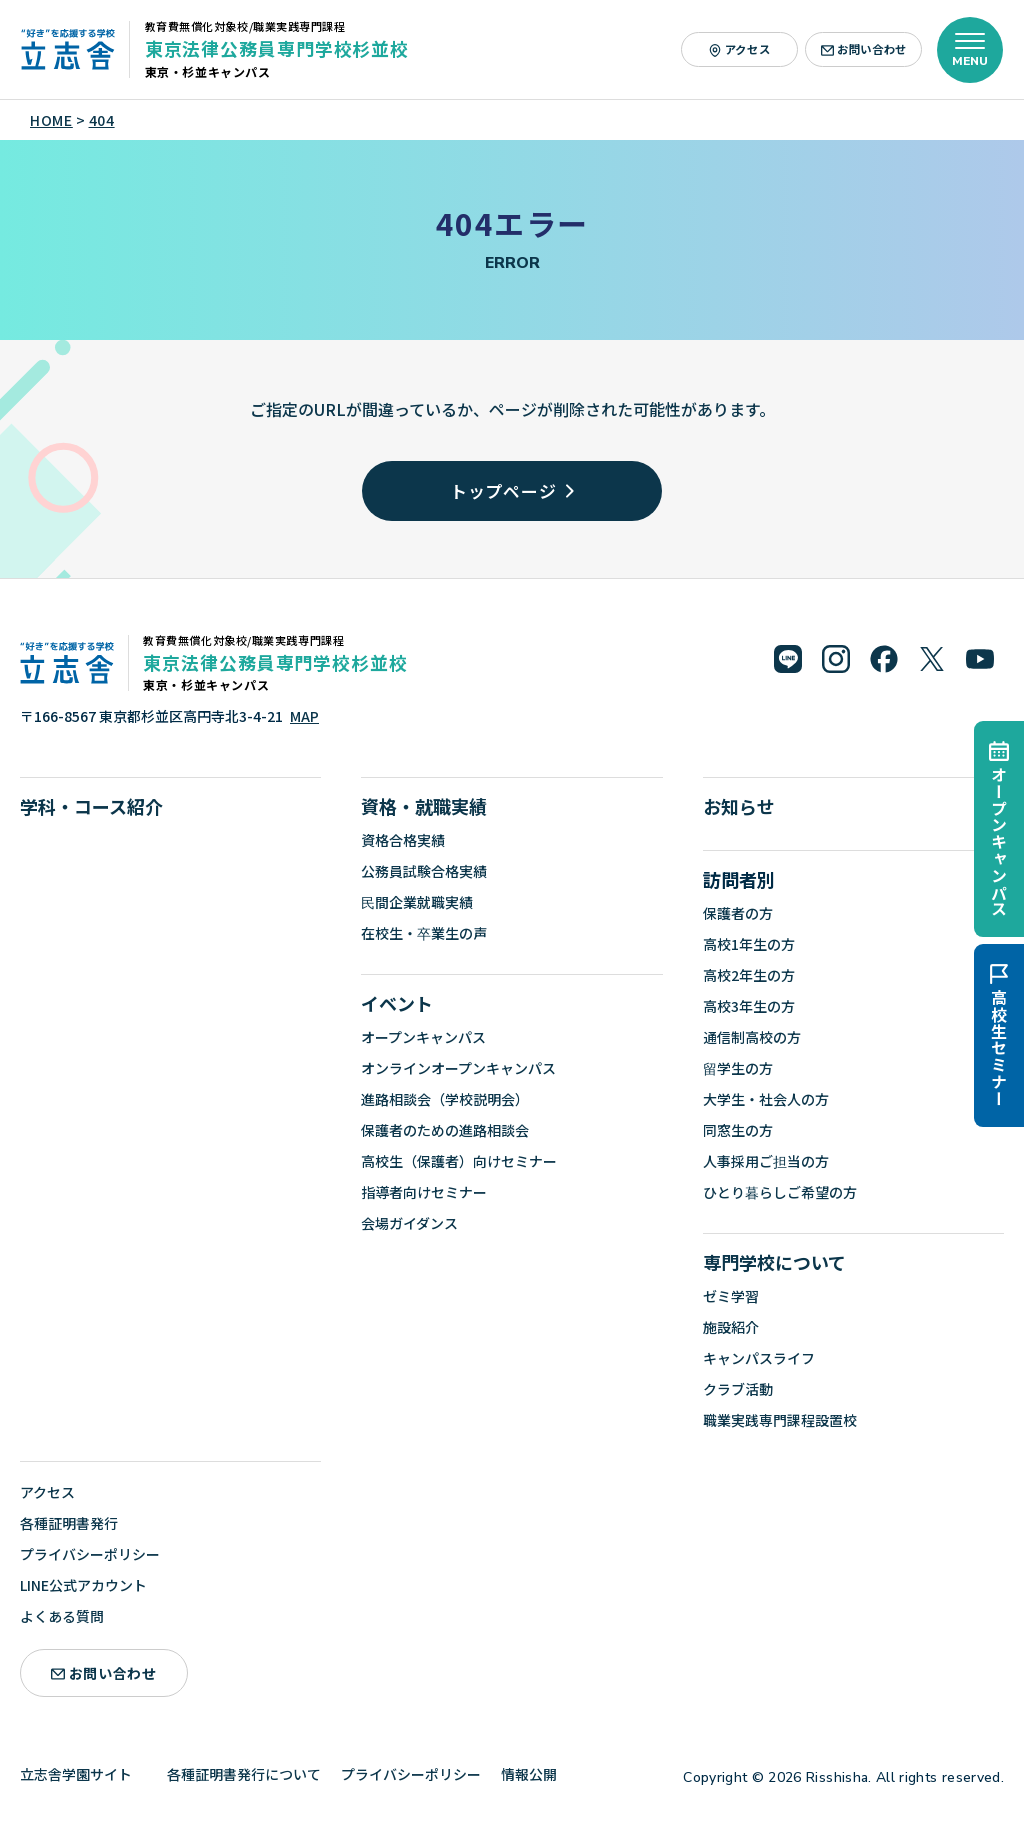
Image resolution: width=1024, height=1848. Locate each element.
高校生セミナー (999, 1035)
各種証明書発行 (69, 1523)
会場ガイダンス (409, 1223)
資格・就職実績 (424, 806)
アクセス (740, 49)
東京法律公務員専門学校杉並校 (277, 48)
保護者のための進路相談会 (445, 1130)
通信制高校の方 (752, 1037)
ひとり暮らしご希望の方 (780, 1192)
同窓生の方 (738, 1130)
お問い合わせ (864, 49)
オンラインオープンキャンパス (458, 1068)
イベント (397, 1003)
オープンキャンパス (999, 829)
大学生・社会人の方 (766, 1099)
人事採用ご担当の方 (766, 1161)
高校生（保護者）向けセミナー (459, 1161)
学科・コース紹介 (91, 806)
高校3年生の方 (749, 1006)
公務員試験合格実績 (424, 871)
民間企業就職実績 (417, 902)
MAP (304, 716)
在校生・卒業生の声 (424, 933)
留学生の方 (738, 1068)
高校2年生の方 (749, 975)
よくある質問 (62, 1616)
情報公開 (536, 1774)
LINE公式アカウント (83, 1585)
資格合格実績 (403, 840)
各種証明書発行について (244, 1774)
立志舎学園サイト (83, 1774)
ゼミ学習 (731, 1296)
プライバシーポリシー (90, 1554)
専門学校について (774, 1262)
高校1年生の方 (749, 944)
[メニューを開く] (970, 50)
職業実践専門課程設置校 (780, 1420)
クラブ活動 (738, 1389)
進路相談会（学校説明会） (445, 1099)
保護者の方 (738, 913)
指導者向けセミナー (424, 1192)
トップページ (512, 490)
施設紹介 (731, 1327)
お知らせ (739, 806)
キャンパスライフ (759, 1358)
